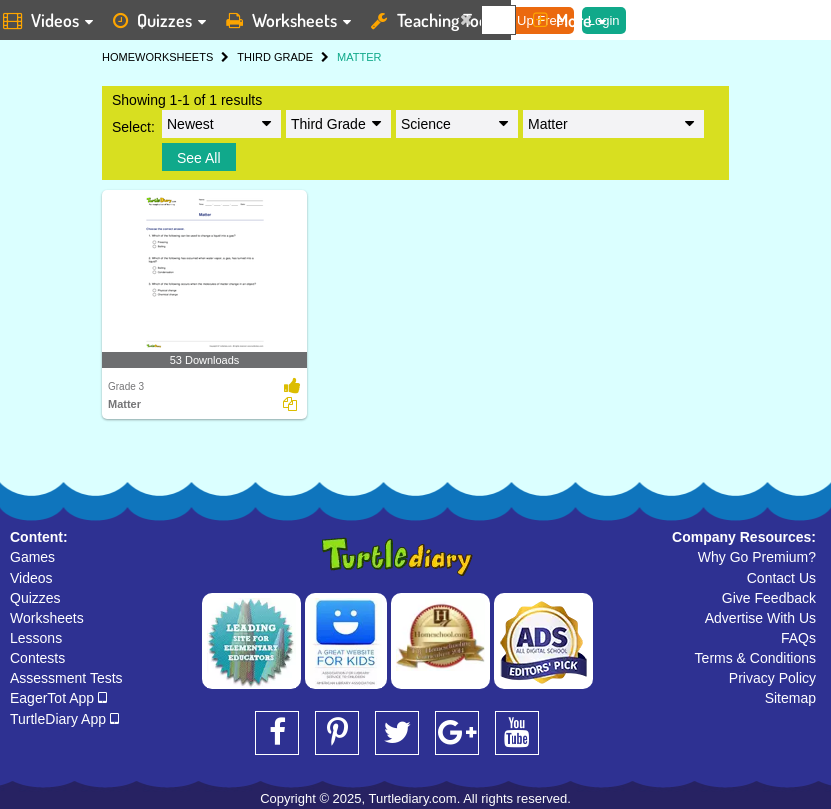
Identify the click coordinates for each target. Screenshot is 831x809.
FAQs (798, 638)
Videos (31, 578)
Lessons (36, 638)
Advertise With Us (760, 618)
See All (199, 158)
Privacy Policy (772, 678)
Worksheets (47, 618)
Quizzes (35, 598)
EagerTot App (58, 698)
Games (32, 557)
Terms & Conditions (755, 658)
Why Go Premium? (757, 557)
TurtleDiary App (64, 719)
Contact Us (781, 578)
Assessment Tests (66, 678)
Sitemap (790, 698)
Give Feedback (769, 598)
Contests (37, 658)
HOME (118, 57)
